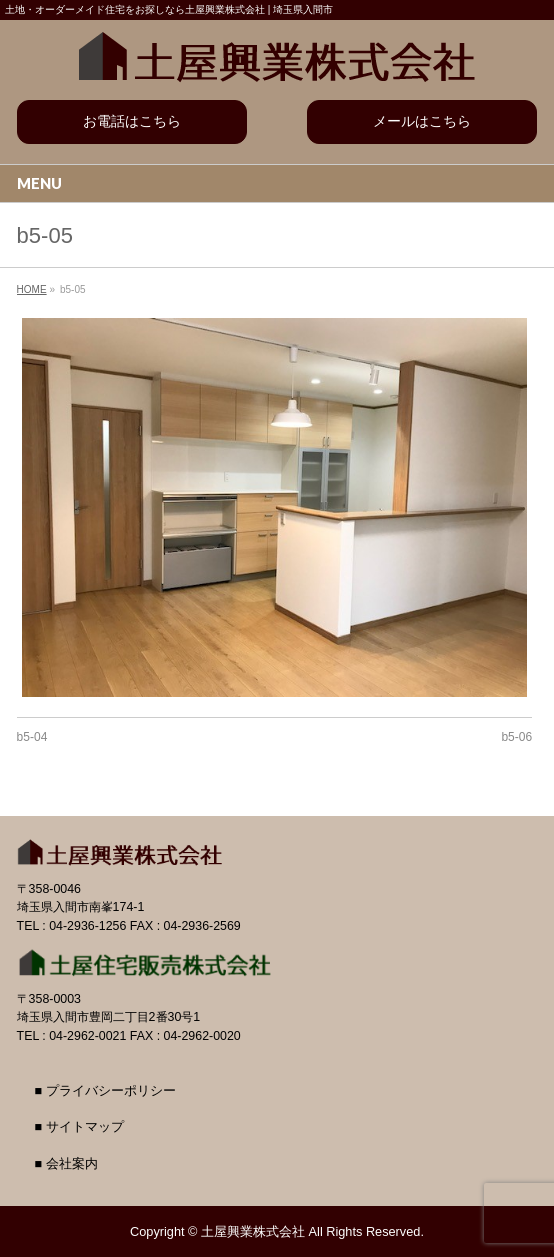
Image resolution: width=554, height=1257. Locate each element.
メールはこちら (422, 121)
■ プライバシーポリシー (105, 1091)
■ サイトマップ (79, 1127)
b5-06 (516, 737)
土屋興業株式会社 (253, 1231)
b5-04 (32, 737)
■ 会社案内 (66, 1164)
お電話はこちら (132, 121)
